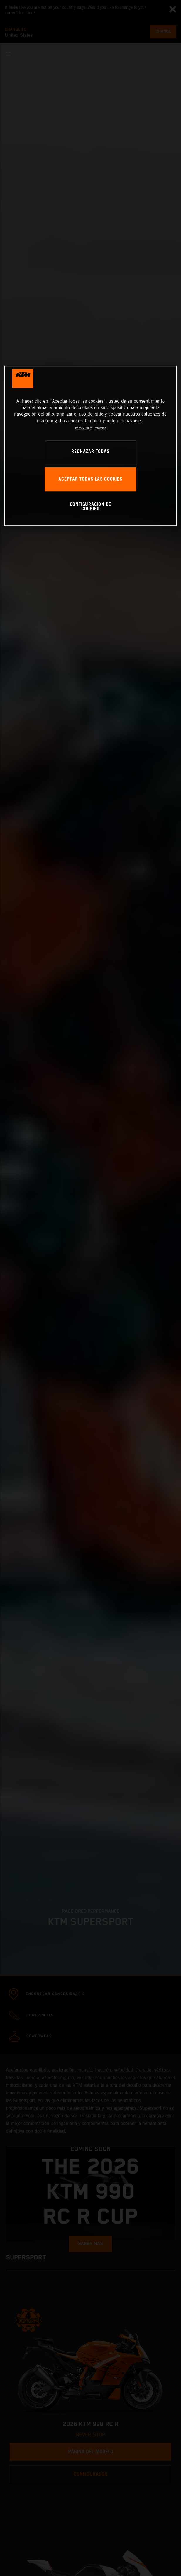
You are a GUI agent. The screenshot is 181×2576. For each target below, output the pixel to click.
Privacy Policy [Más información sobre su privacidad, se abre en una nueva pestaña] (83, 427)
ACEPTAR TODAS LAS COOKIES (90, 479)
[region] (90, 446)
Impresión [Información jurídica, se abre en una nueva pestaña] (100, 427)
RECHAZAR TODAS (90, 451)
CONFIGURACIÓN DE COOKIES (90, 507)
